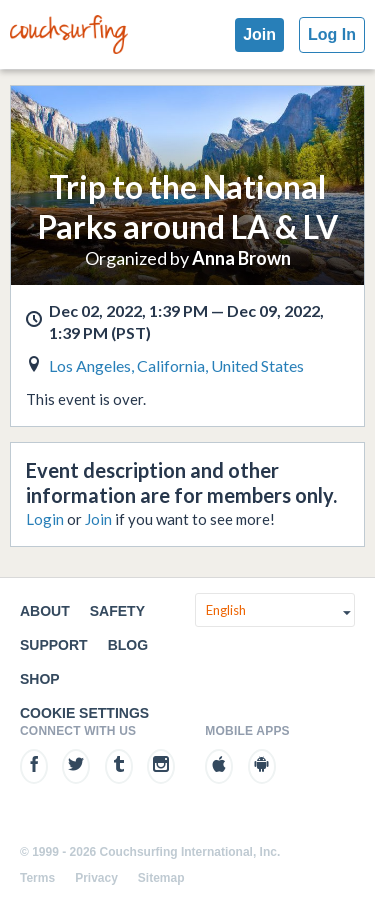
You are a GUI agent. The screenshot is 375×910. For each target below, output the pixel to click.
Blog (128, 645)
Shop (40, 679)
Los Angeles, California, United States (176, 365)
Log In (332, 34)
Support (54, 645)
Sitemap (161, 878)
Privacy (96, 878)
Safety (117, 611)
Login (45, 519)
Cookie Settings (84, 713)
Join (259, 34)
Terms (37, 878)
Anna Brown (241, 258)
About (45, 611)
